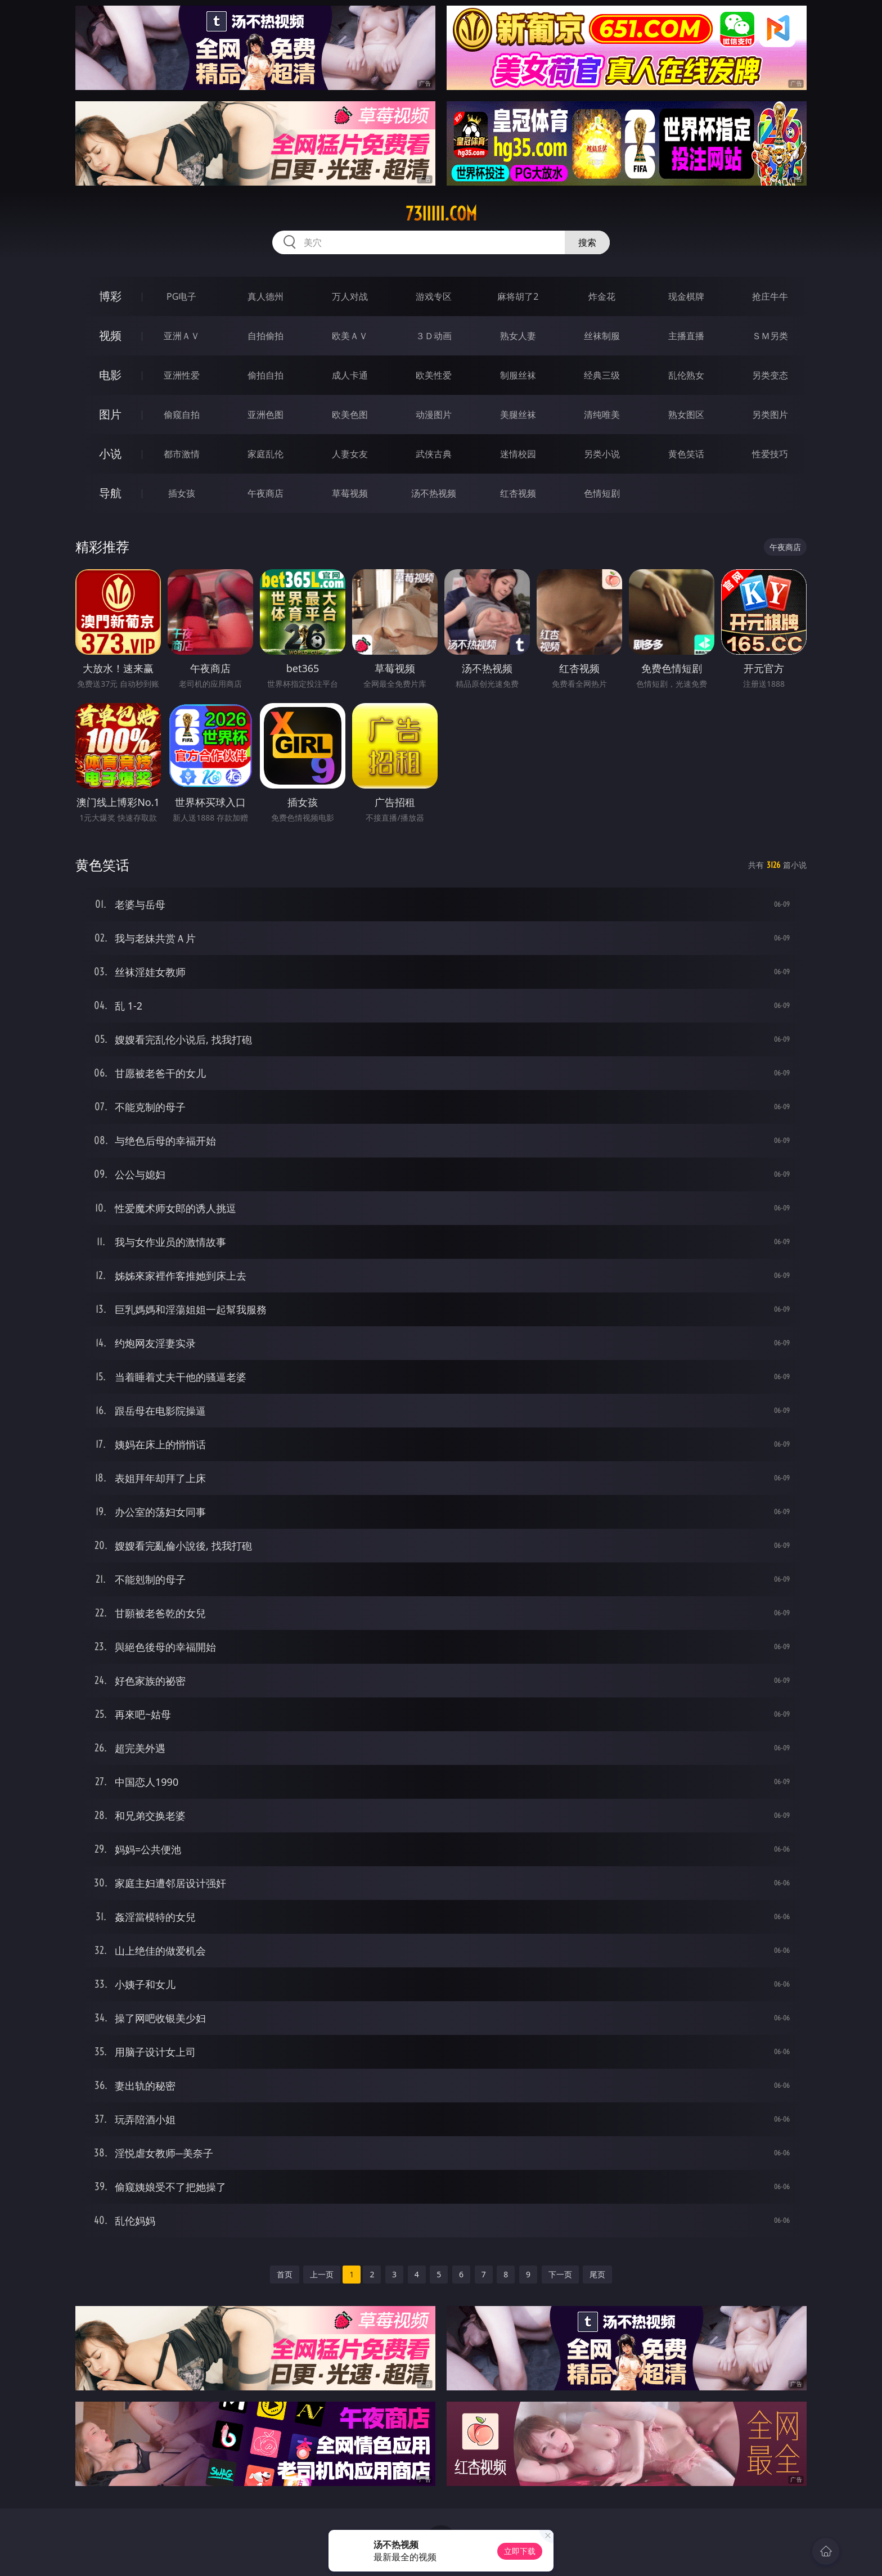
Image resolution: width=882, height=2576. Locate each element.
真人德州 (266, 296)
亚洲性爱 (182, 375)
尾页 (597, 2274)
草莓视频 (350, 493)
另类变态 (770, 375)
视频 (110, 335)
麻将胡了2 (517, 296)
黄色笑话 (686, 454)
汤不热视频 (433, 493)
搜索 (587, 242)
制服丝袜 (518, 375)
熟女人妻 (518, 336)
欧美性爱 (434, 375)
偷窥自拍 (182, 414)
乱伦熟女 (686, 375)
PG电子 (181, 296)
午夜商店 (266, 493)
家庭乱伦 (266, 454)
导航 (110, 493)
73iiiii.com (441, 213)
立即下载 (520, 2551)
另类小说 (602, 454)
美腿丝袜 (518, 414)
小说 (110, 453)
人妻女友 (350, 454)
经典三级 (602, 375)
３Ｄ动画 (434, 336)
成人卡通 (350, 375)
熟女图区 (686, 414)
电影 (110, 374)
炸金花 (601, 296)
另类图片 (770, 414)
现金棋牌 (686, 296)
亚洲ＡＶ (182, 336)
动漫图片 (434, 414)
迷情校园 (518, 454)
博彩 (110, 296)
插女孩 (181, 493)
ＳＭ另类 (770, 336)
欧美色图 (350, 414)
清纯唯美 (602, 414)
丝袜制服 (602, 336)
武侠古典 (434, 454)
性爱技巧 (770, 454)
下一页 (560, 2274)
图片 (110, 414)
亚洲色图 (266, 414)
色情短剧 (602, 493)
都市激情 (182, 454)
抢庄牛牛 (770, 296)
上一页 (322, 2274)
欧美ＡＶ (350, 336)
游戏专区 (434, 296)
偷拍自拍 (266, 375)
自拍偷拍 (266, 336)
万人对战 (350, 296)
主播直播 (686, 336)
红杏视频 (518, 493)
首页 (284, 2274)
